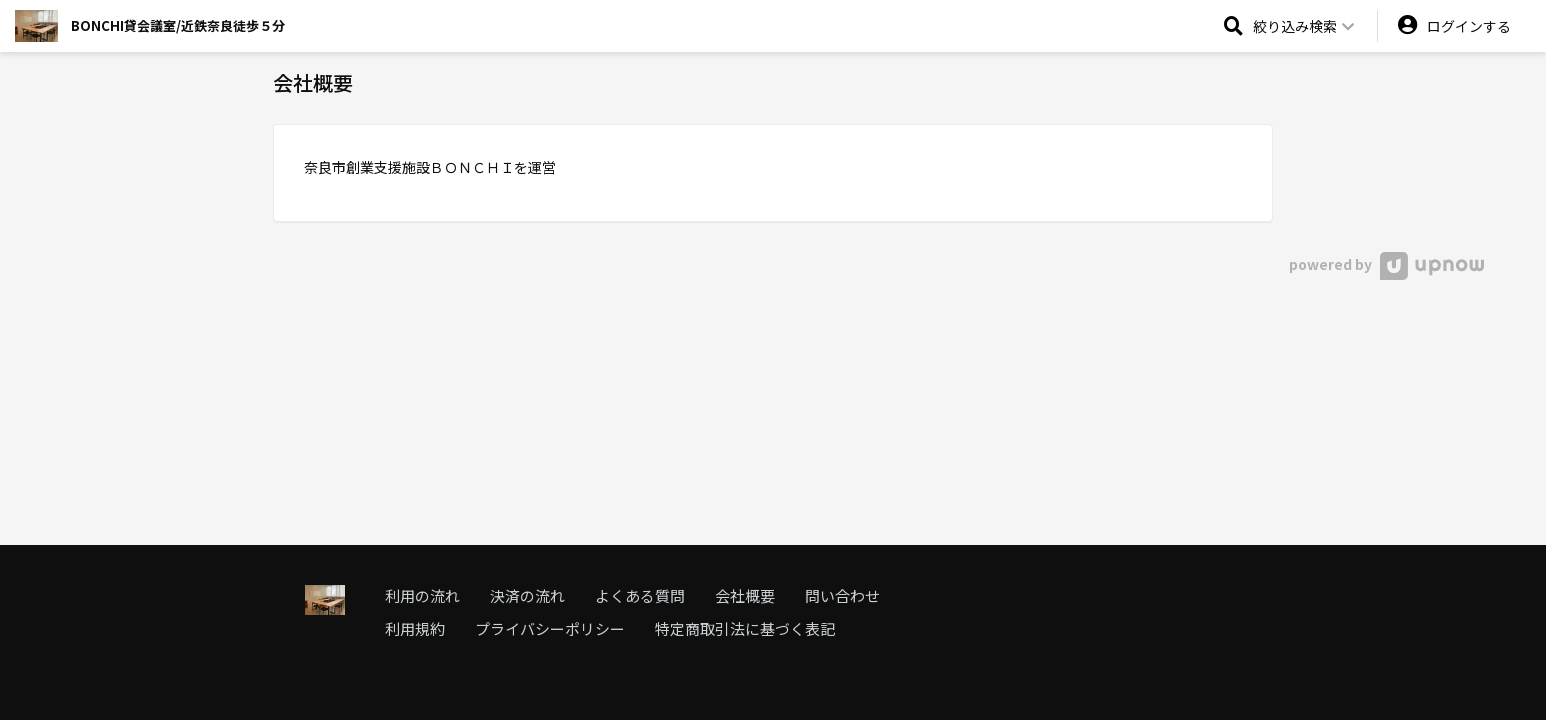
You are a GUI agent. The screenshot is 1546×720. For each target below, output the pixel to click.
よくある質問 (640, 595)
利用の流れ (422, 595)
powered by (1386, 264)
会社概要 (745, 595)
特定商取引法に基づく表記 (745, 628)
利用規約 (415, 628)
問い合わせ (842, 595)
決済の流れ (527, 595)
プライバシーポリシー (550, 628)
